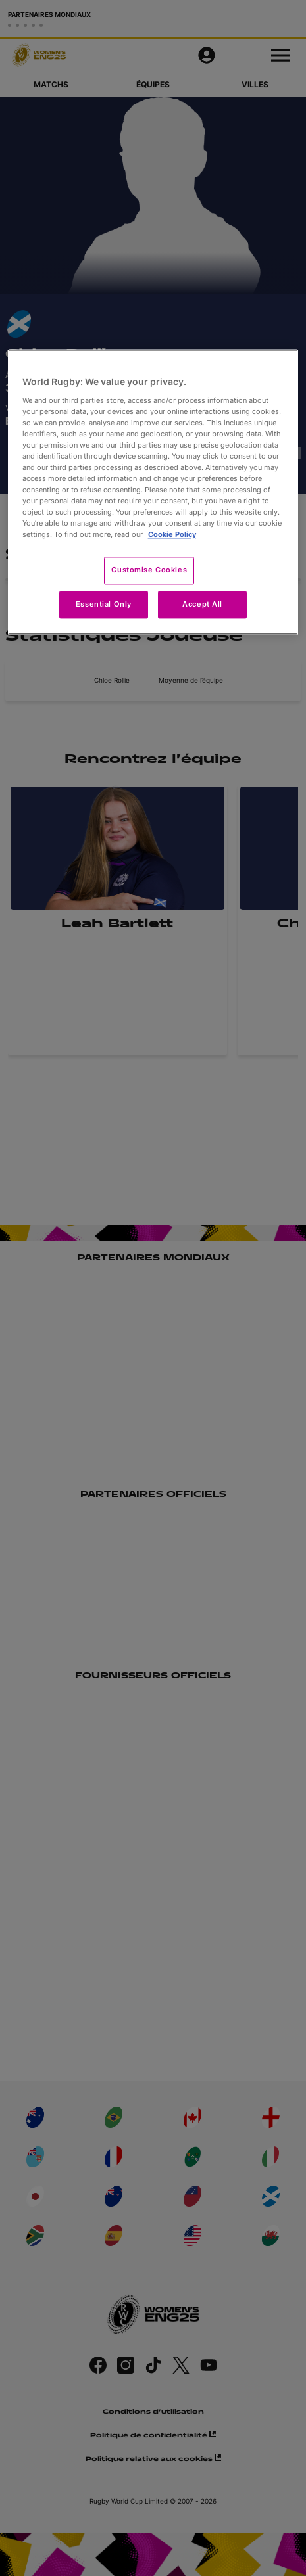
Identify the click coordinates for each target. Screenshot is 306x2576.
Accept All (202, 604)
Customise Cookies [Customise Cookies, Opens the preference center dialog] (149, 570)
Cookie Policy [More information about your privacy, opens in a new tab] (172, 535)
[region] (153, 492)
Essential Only (104, 604)
